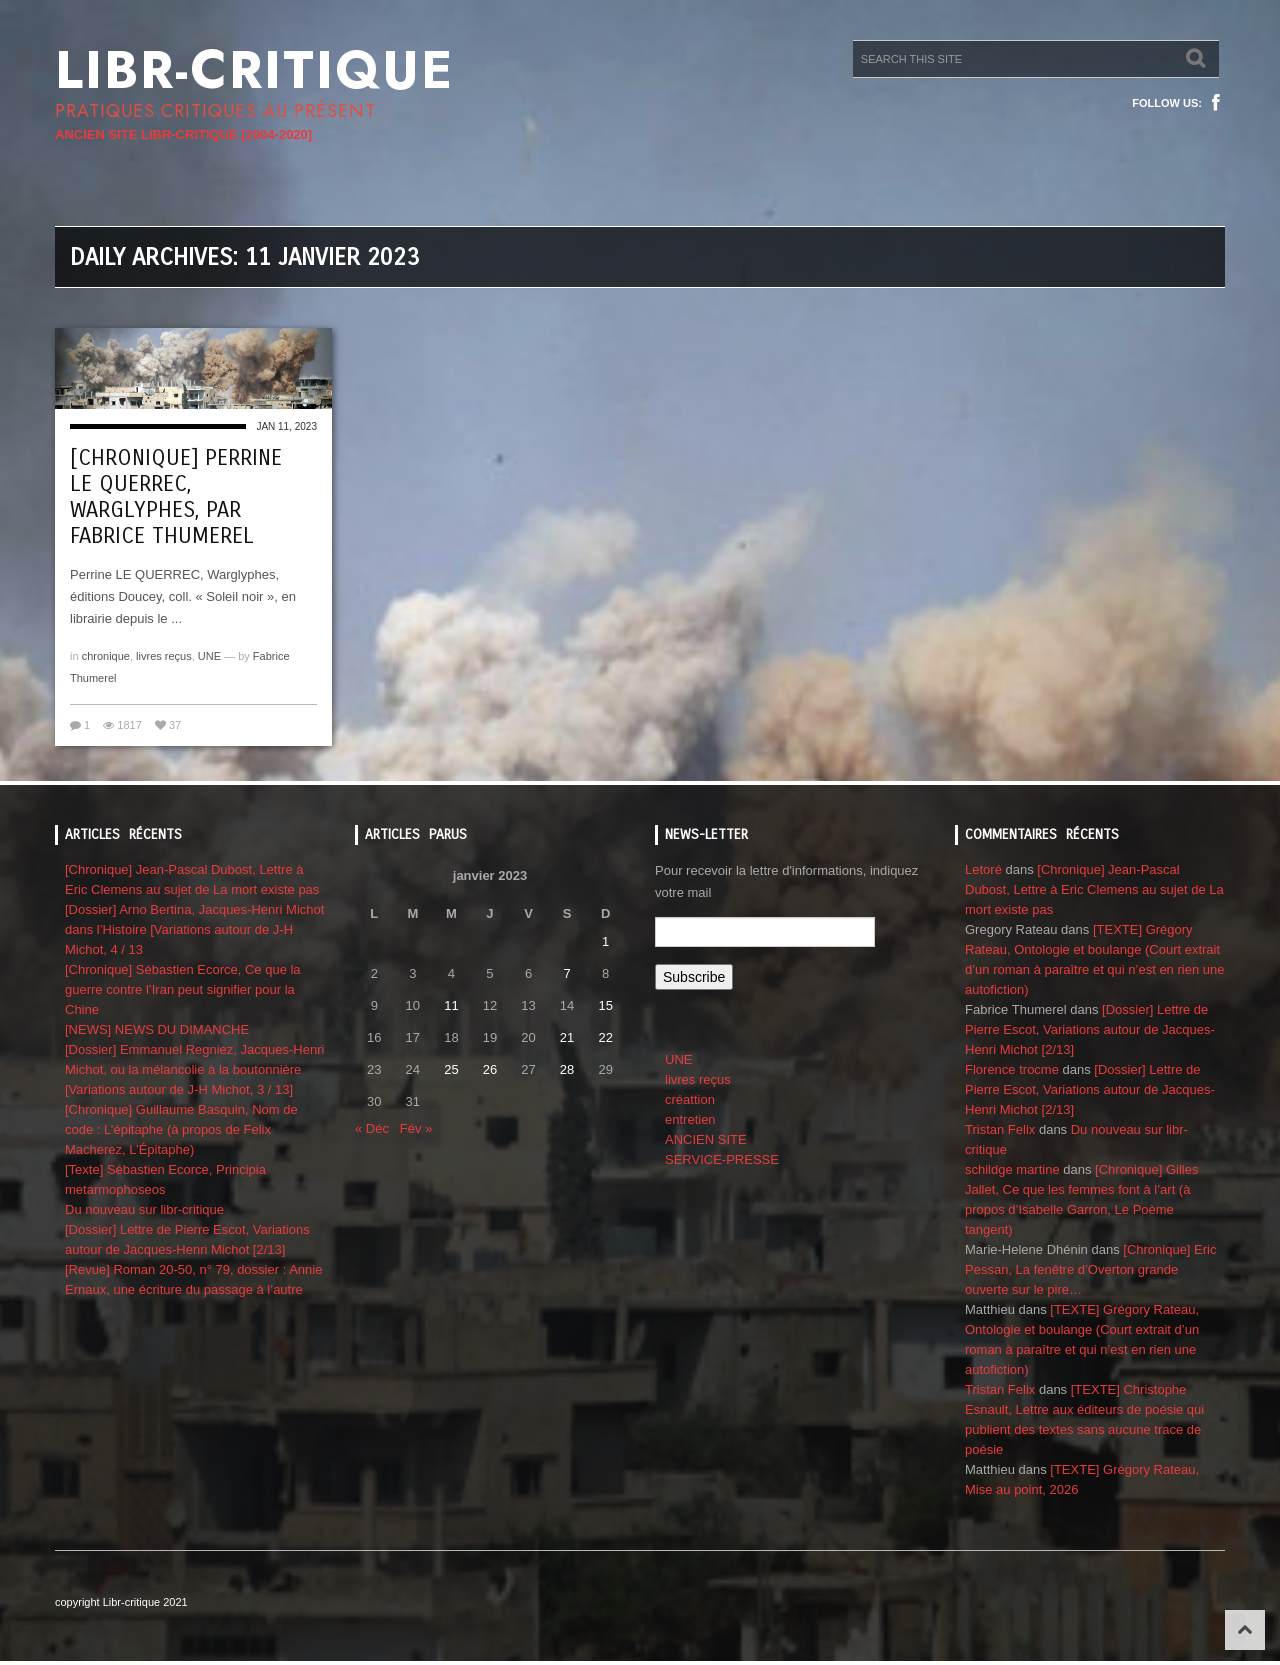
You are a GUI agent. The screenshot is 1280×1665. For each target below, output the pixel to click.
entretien (690, 1119)
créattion (690, 1099)
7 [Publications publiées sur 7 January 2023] (566, 973)
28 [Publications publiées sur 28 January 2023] (567, 1069)
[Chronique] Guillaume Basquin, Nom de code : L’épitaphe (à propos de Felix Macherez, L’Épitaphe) (181, 1129)
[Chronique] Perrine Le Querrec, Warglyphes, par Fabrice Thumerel (176, 497)
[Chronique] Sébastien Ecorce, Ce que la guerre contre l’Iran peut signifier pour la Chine (183, 989)
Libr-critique (254, 70)
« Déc (372, 1128)
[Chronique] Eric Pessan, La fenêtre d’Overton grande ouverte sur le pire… (1090, 1269)
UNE (209, 656)
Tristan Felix (1000, 1129)
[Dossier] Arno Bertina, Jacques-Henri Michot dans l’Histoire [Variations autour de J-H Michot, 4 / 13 (194, 929)
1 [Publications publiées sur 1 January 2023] (605, 941)
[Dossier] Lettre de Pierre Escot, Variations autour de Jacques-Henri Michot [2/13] (1090, 1029)
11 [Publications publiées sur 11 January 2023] (451, 1005)
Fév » (416, 1128)
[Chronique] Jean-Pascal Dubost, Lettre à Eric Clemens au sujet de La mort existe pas (1094, 889)
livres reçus (164, 656)
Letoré (983, 869)
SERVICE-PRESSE (722, 1159)
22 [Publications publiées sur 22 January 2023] (605, 1037)
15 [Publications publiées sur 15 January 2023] (605, 1005)
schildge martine (1012, 1169)
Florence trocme (1012, 1069)
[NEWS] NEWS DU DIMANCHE (157, 1029)
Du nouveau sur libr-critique (144, 1209)
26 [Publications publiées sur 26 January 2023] (490, 1069)
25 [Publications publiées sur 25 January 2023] (451, 1069)
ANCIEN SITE (706, 1139)
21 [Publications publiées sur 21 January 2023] (567, 1037)
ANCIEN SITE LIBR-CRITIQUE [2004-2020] (183, 134)
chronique (106, 656)
